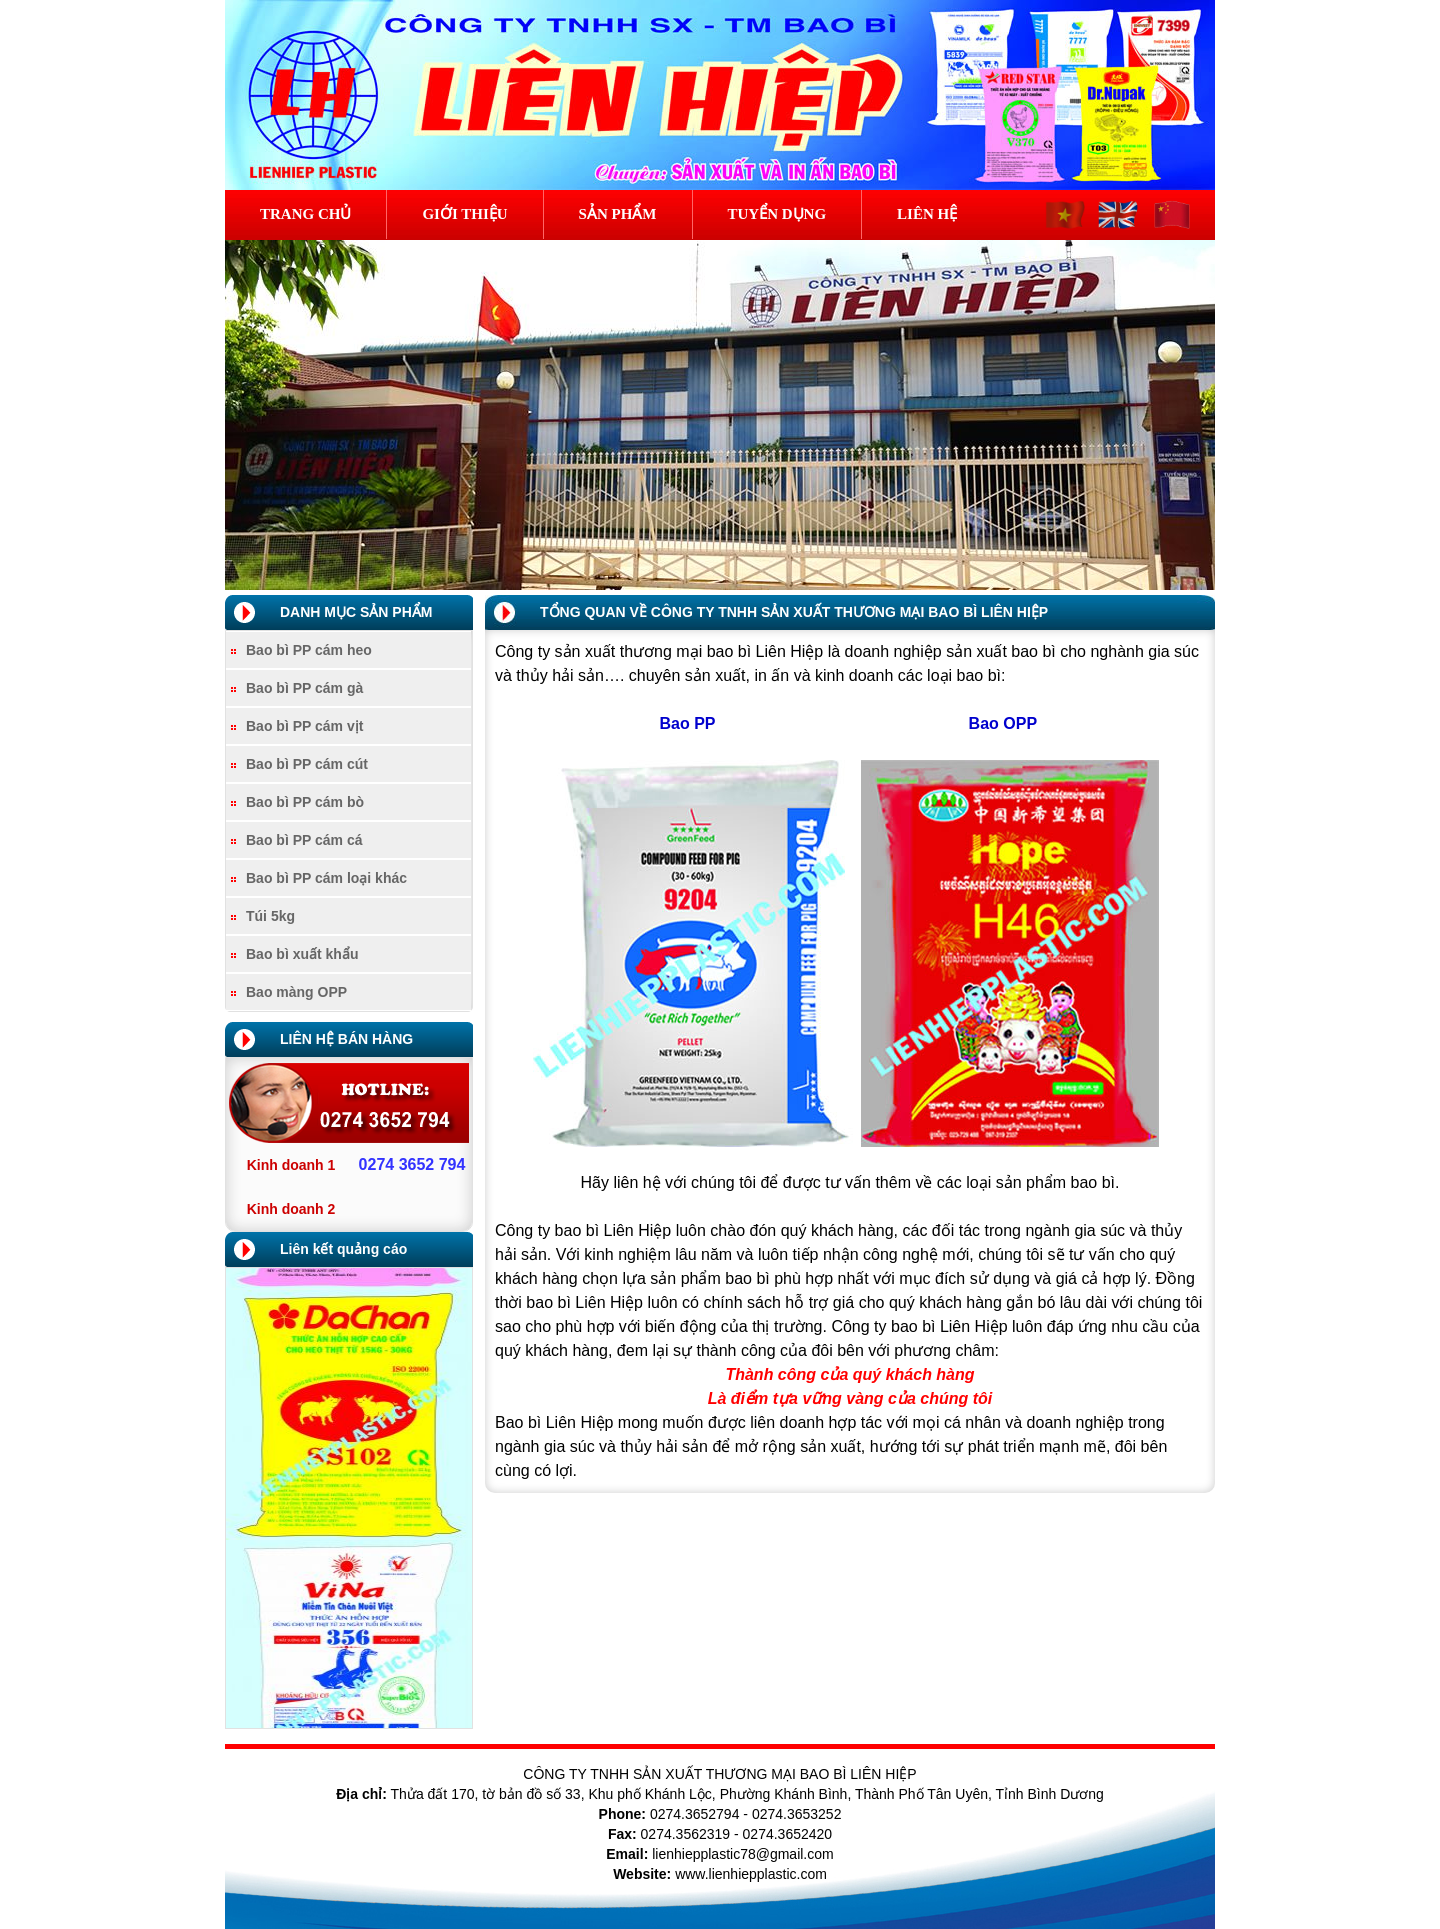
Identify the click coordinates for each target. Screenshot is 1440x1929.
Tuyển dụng (777, 214)
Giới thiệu (464, 214)
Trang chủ (305, 214)
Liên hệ (927, 214)
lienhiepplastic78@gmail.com (743, 1854)
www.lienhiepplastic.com (751, 1874)
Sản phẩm (618, 214)
